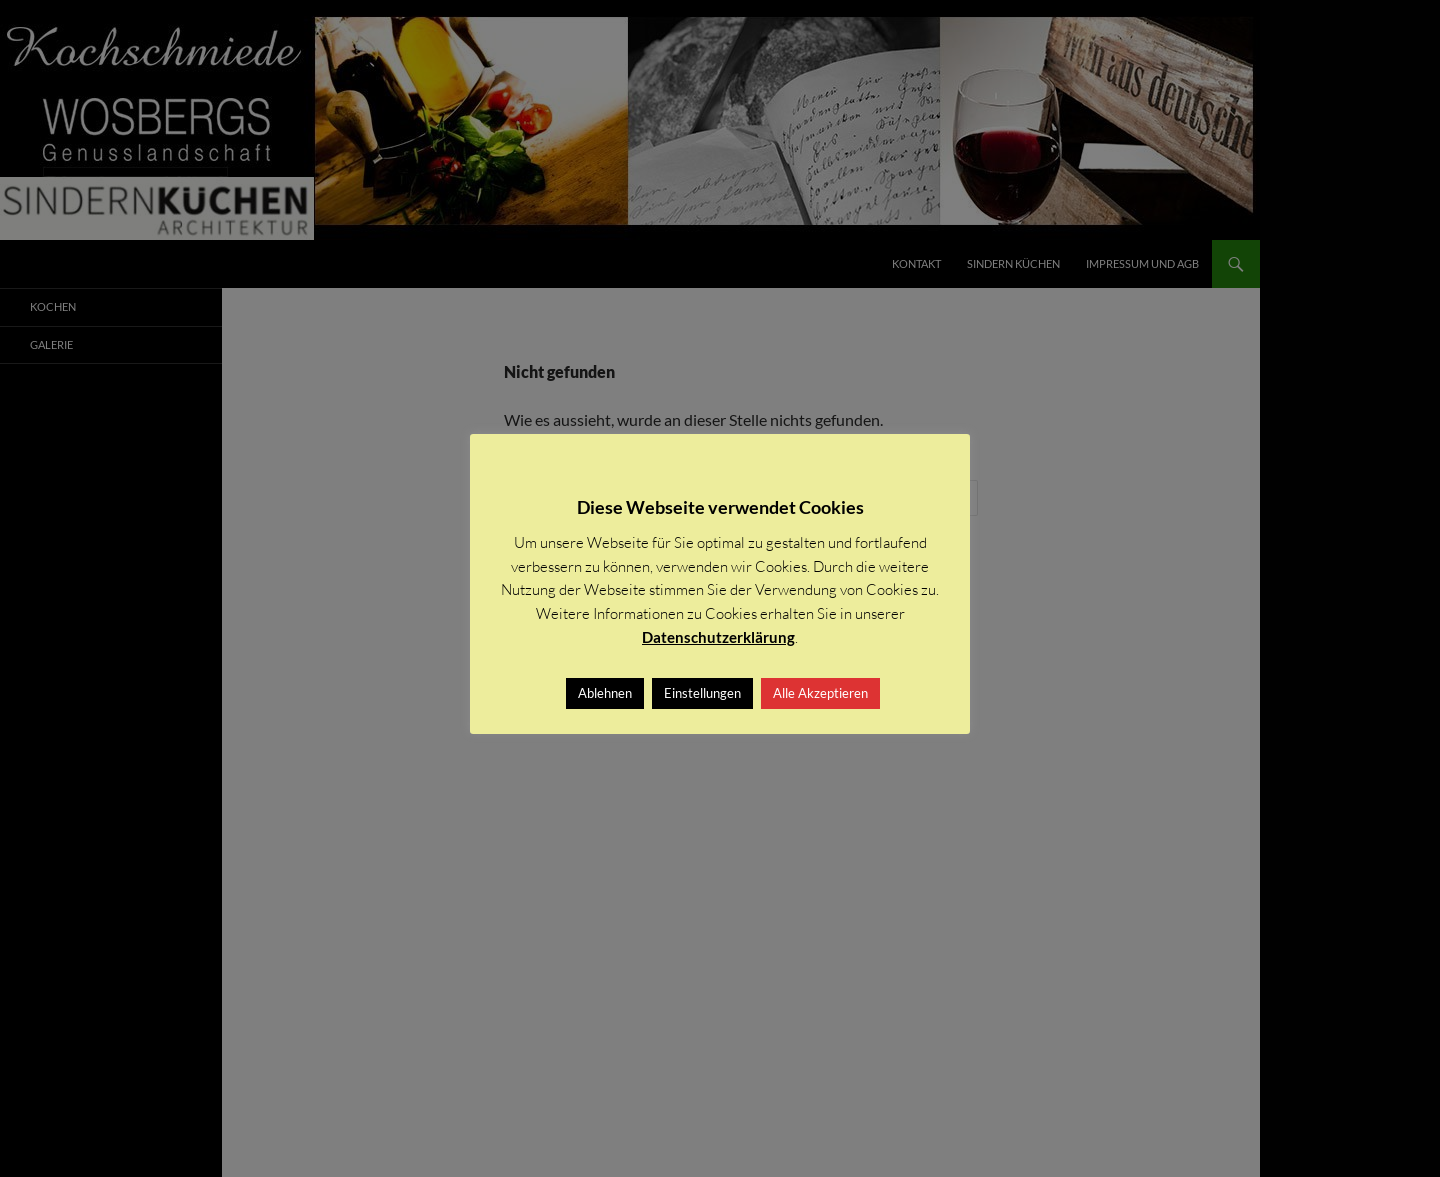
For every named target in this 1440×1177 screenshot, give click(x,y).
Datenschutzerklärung (718, 637)
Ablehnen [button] (605, 693)
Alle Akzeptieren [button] (820, 693)
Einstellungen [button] (702, 693)
